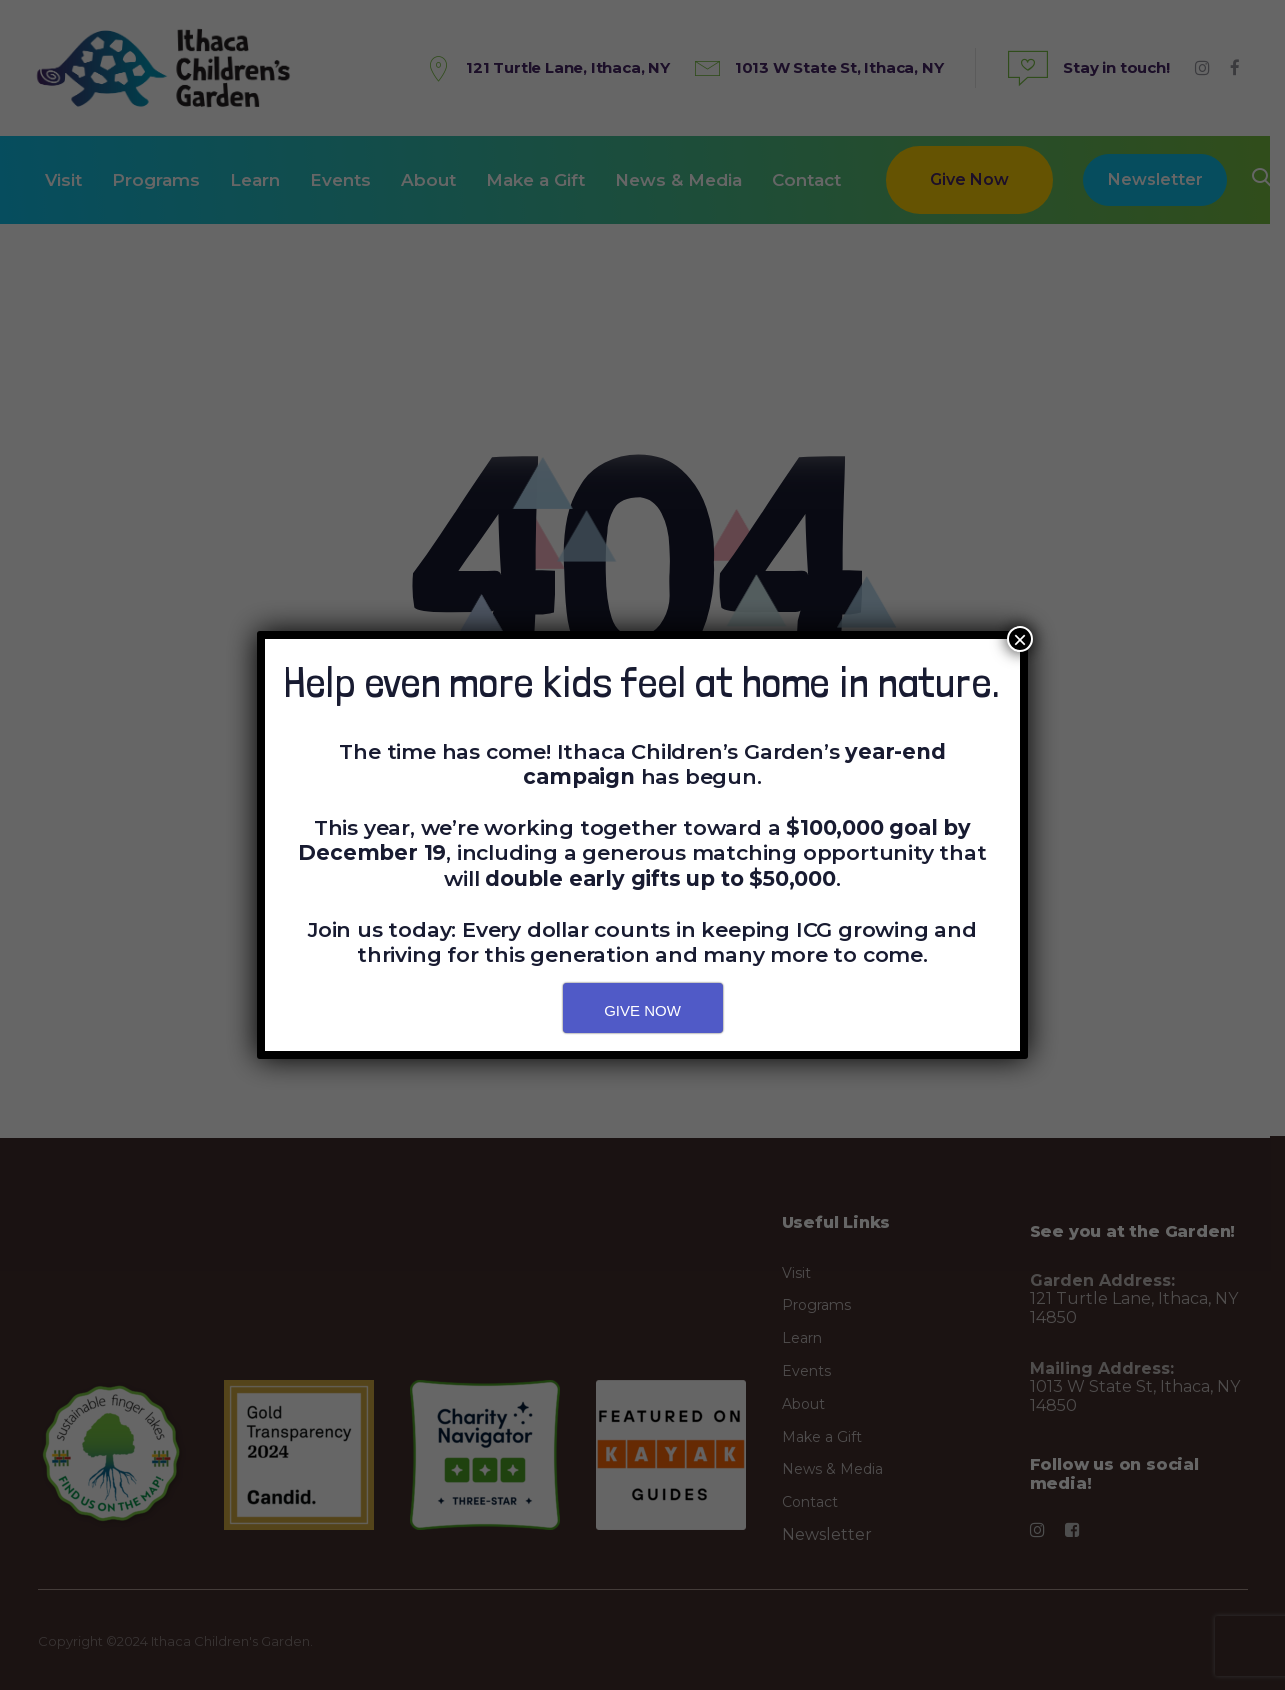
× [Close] (1020, 639)
